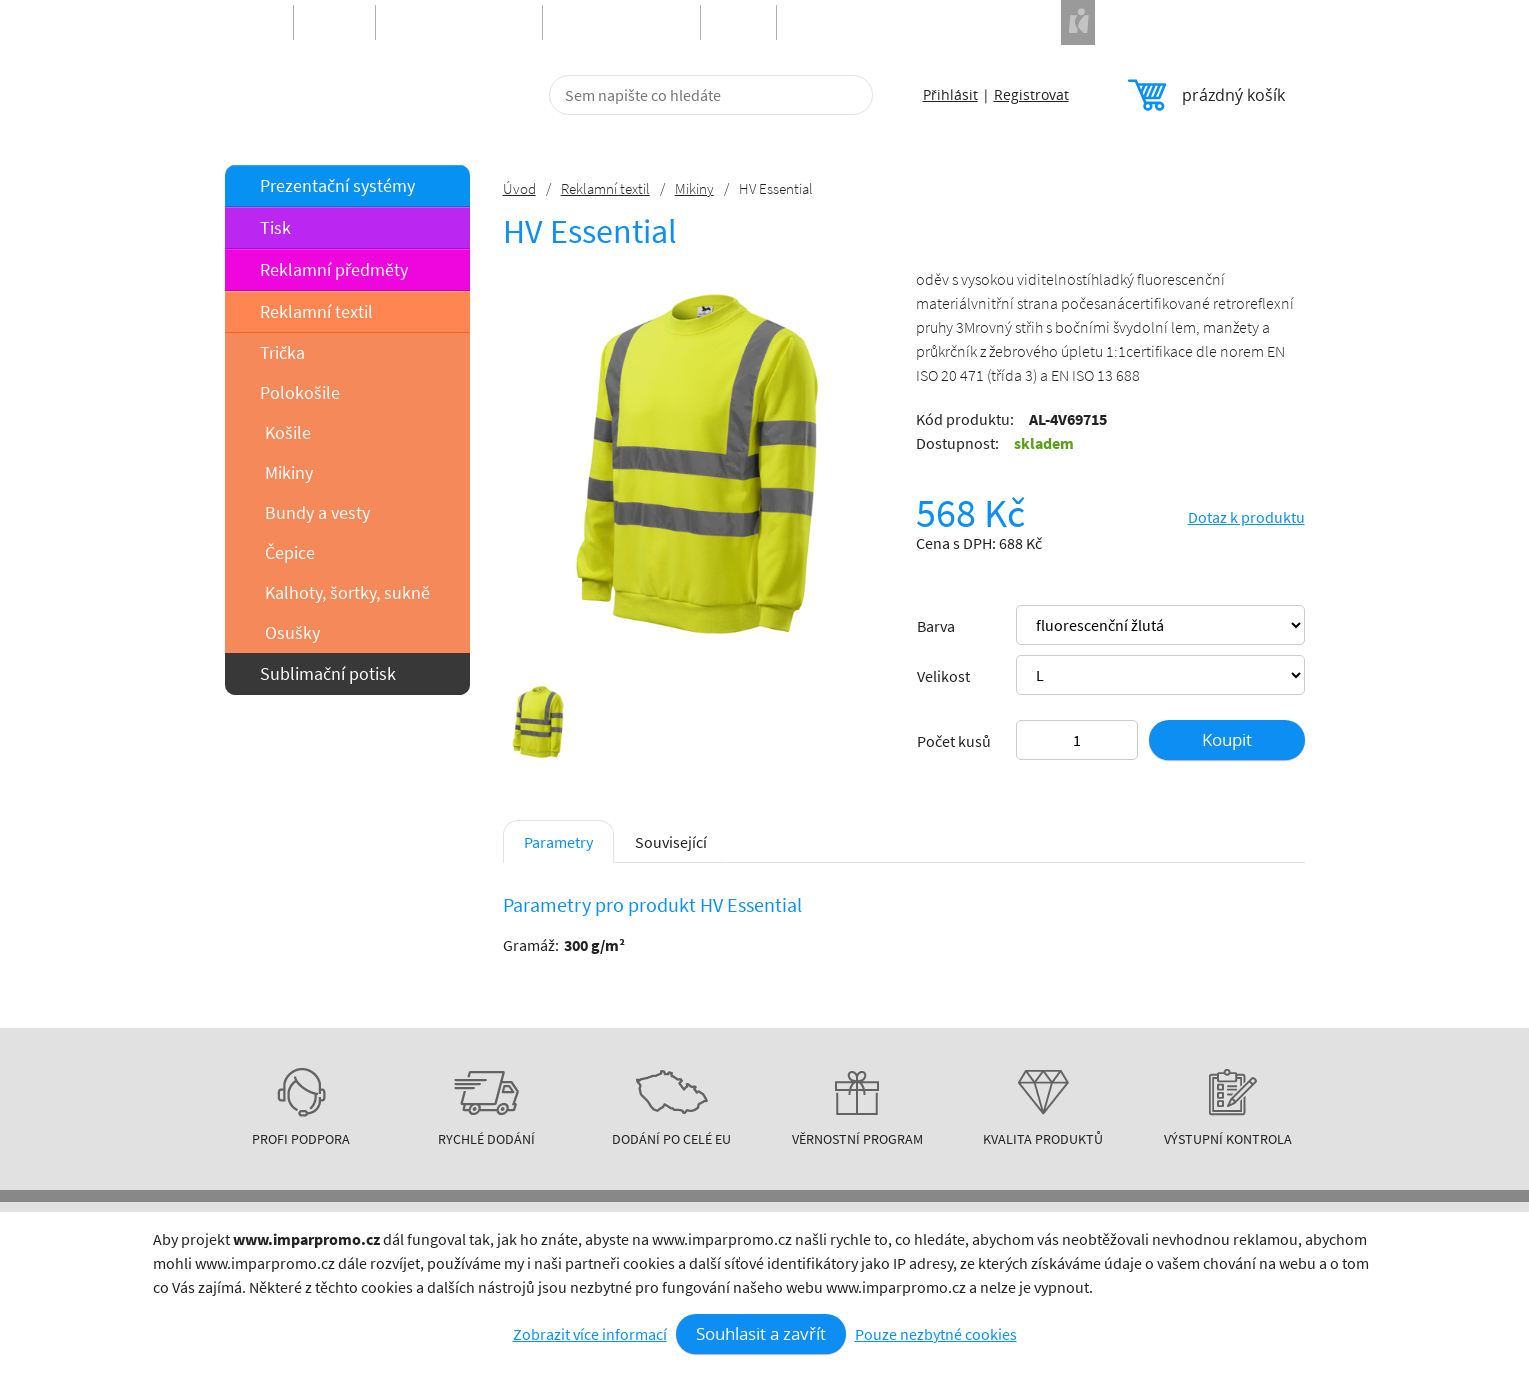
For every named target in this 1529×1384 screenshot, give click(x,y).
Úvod (519, 188)
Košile (288, 432)
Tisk (275, 227)
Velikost (943, 676)
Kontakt (661, 1343)
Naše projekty (1124, 22)
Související (671, 842)
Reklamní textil (316, 311)
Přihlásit (950, 94)
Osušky (292, 632)
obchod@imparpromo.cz (1204, 1358)
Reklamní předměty (334, 269)
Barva (936, 626)
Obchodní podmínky (702, 1303)
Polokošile (300, 392)
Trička (282, 352)
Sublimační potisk (328, 673)
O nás (653, 1323)
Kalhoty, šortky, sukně (347, 592)
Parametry (558, 842)
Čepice (290, 552)
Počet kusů (954, 741)
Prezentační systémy (337, 185)
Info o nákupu (680, 1283)
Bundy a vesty (317, 512)
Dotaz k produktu (1246, 517)
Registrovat (1031, 94)
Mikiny (289, 472)
